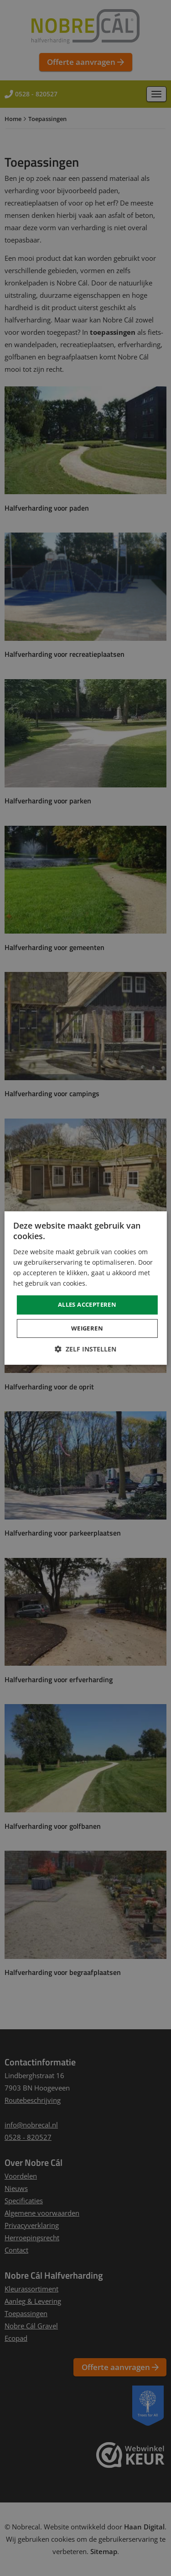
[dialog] (85, 1288)
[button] (85, 1349)
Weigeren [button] (87, 1328)
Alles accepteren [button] (87, 1304)
